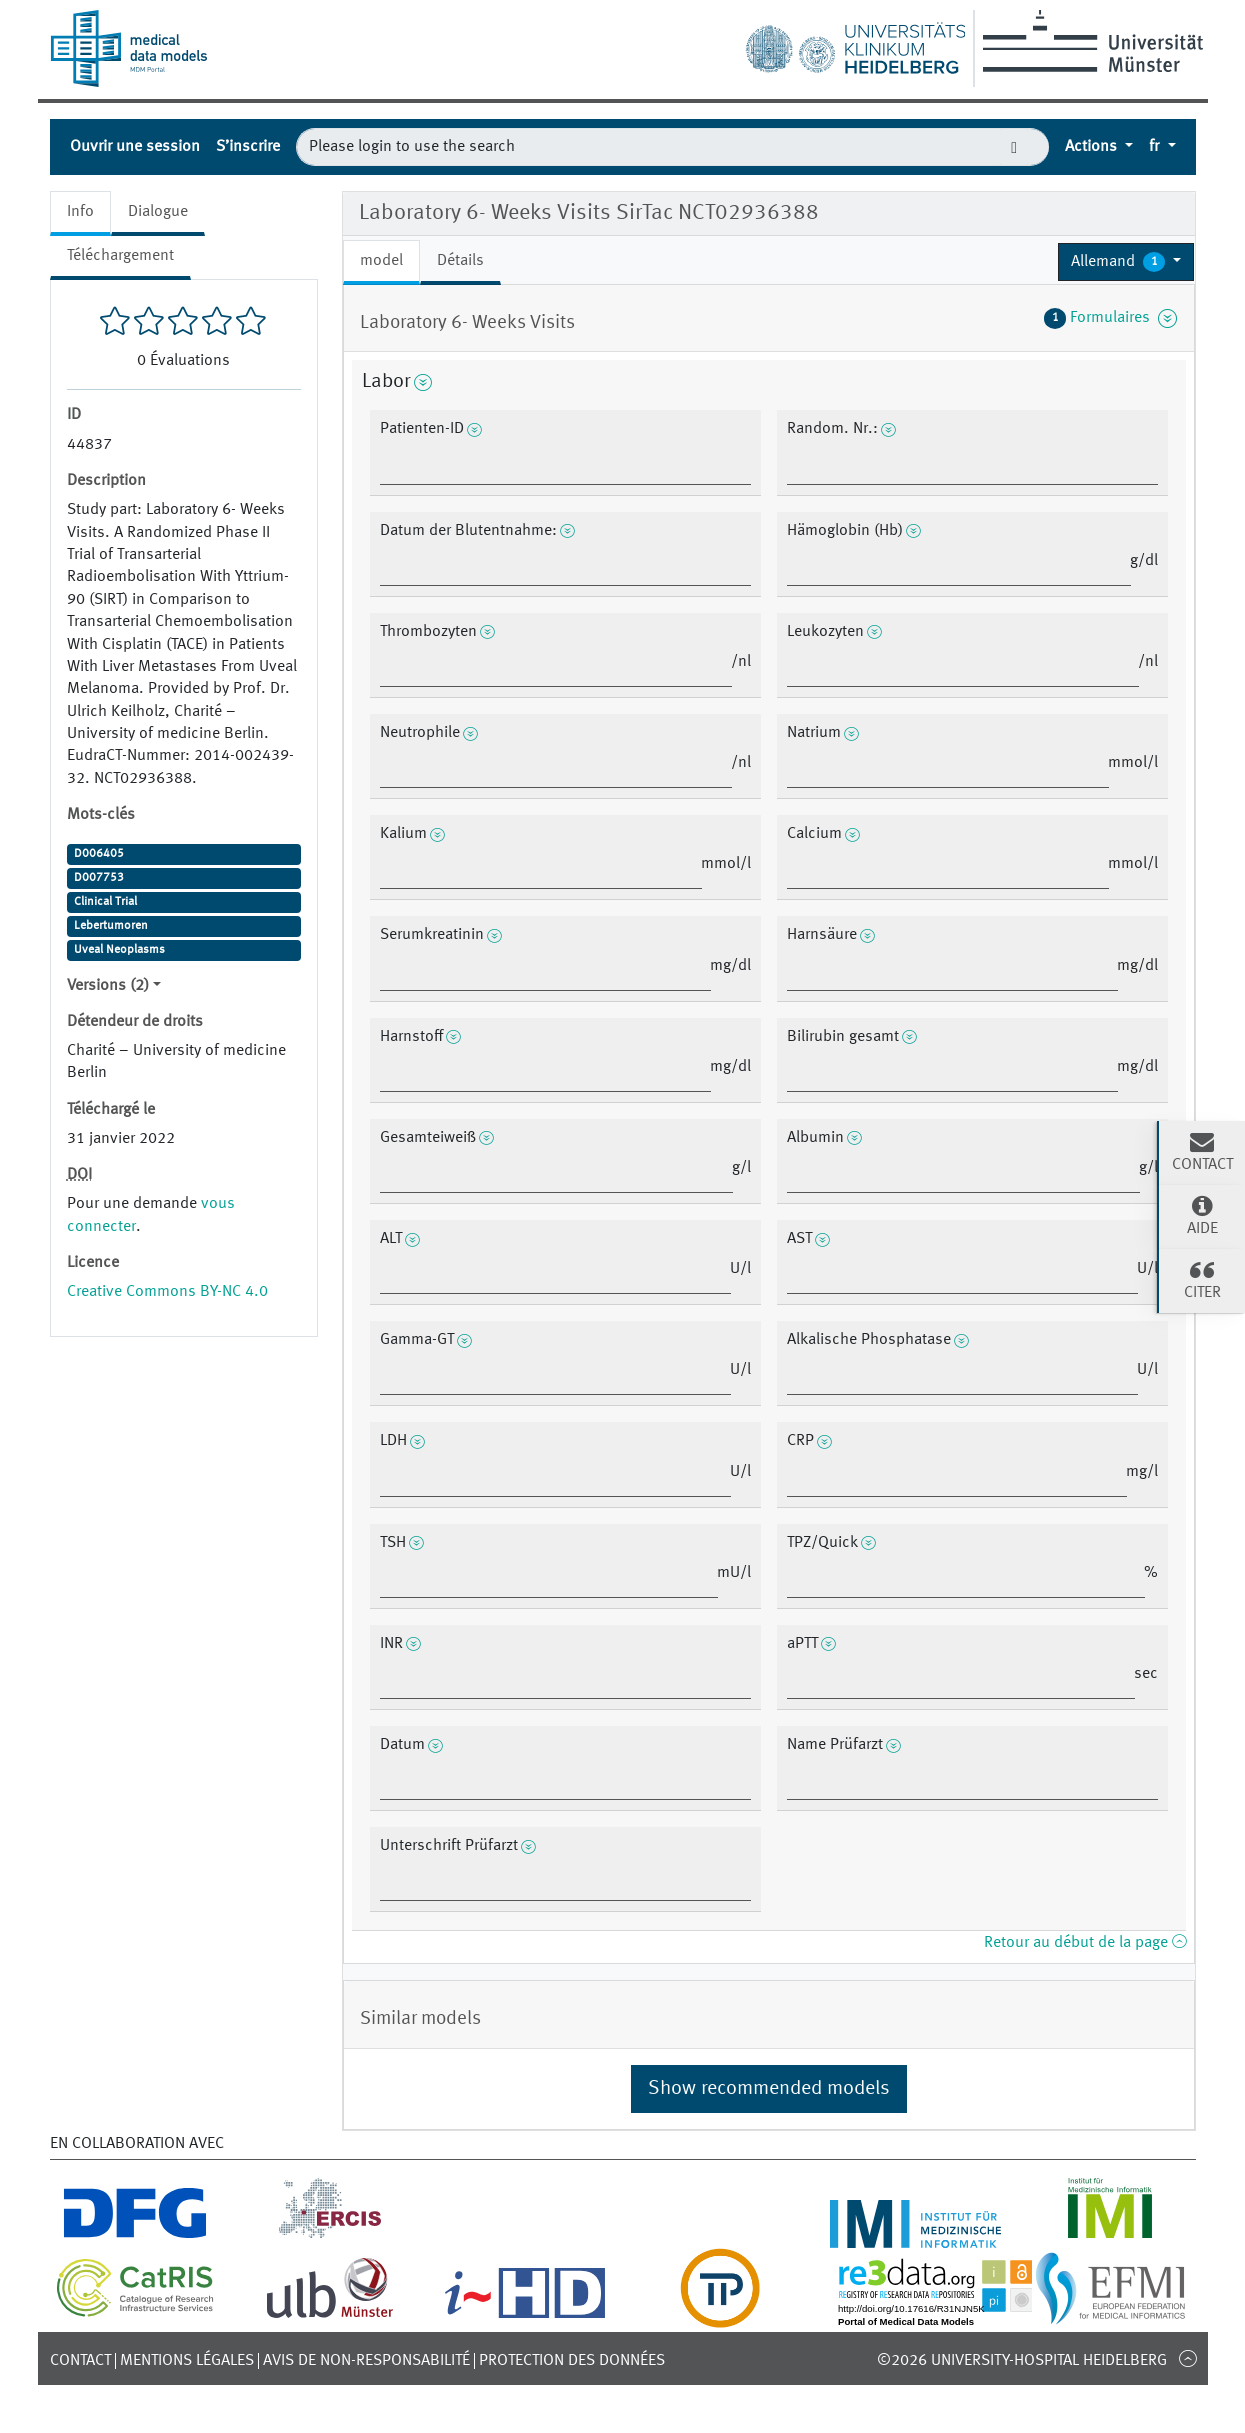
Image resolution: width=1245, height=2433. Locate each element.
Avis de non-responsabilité (366, 2361)
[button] (1126, 262)
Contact (80, 2361)
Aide (1202, 1215)
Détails (460, 261)
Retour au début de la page (1085, 1943)
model (381, 261)
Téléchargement (120, 256)
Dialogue (158, 212)
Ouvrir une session (135, 147)
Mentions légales (187, 2361)
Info (80, 212)
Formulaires (1111, 318)
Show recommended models (769, 2089)
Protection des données (572, 2361)
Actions (1093, 147)
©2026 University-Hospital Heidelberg (1022, 2361)
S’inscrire (248, 147)
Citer (1202, 1279)
